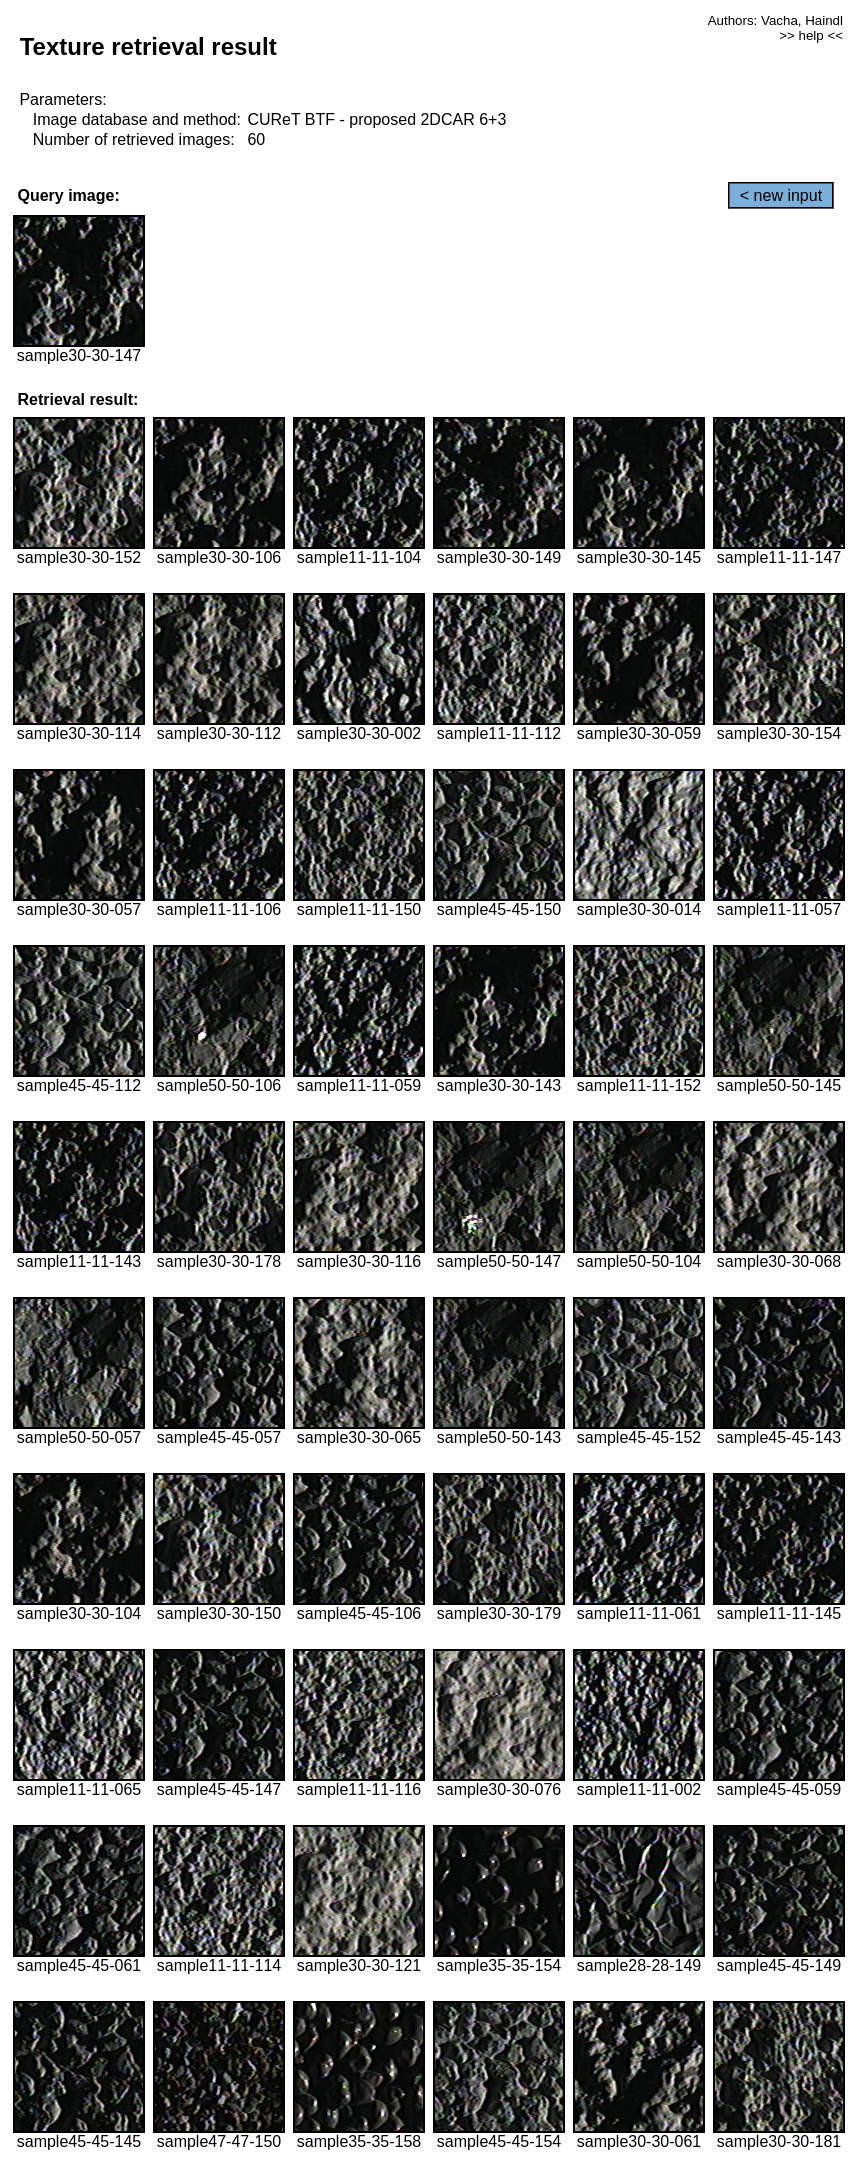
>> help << (811, 35)
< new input (781, 195)
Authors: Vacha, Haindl (775, 20)
